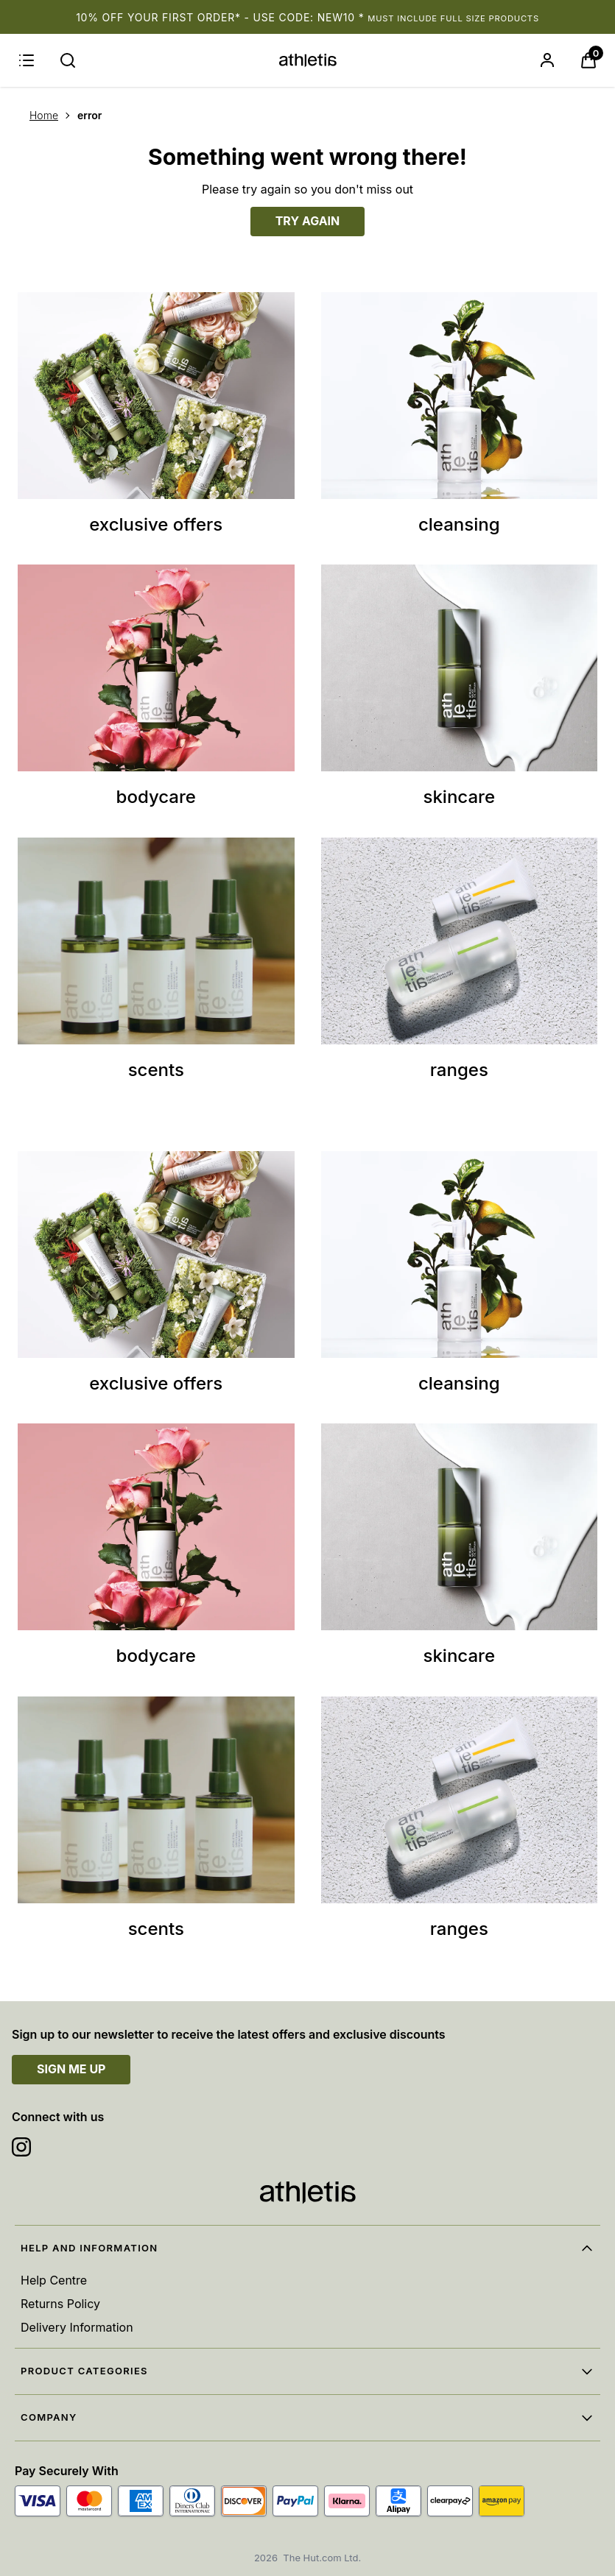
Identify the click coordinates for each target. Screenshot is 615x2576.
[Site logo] (308, 60)
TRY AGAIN (307, 220)
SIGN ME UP (71, 2069)
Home (43, 115)
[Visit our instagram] (21, 2146)
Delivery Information (77, 2327)
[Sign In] (547, 60)
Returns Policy (60, 2303)
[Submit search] (68, 60)
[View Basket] (588, 60)
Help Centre (54, 2280)
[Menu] (26, 60)
